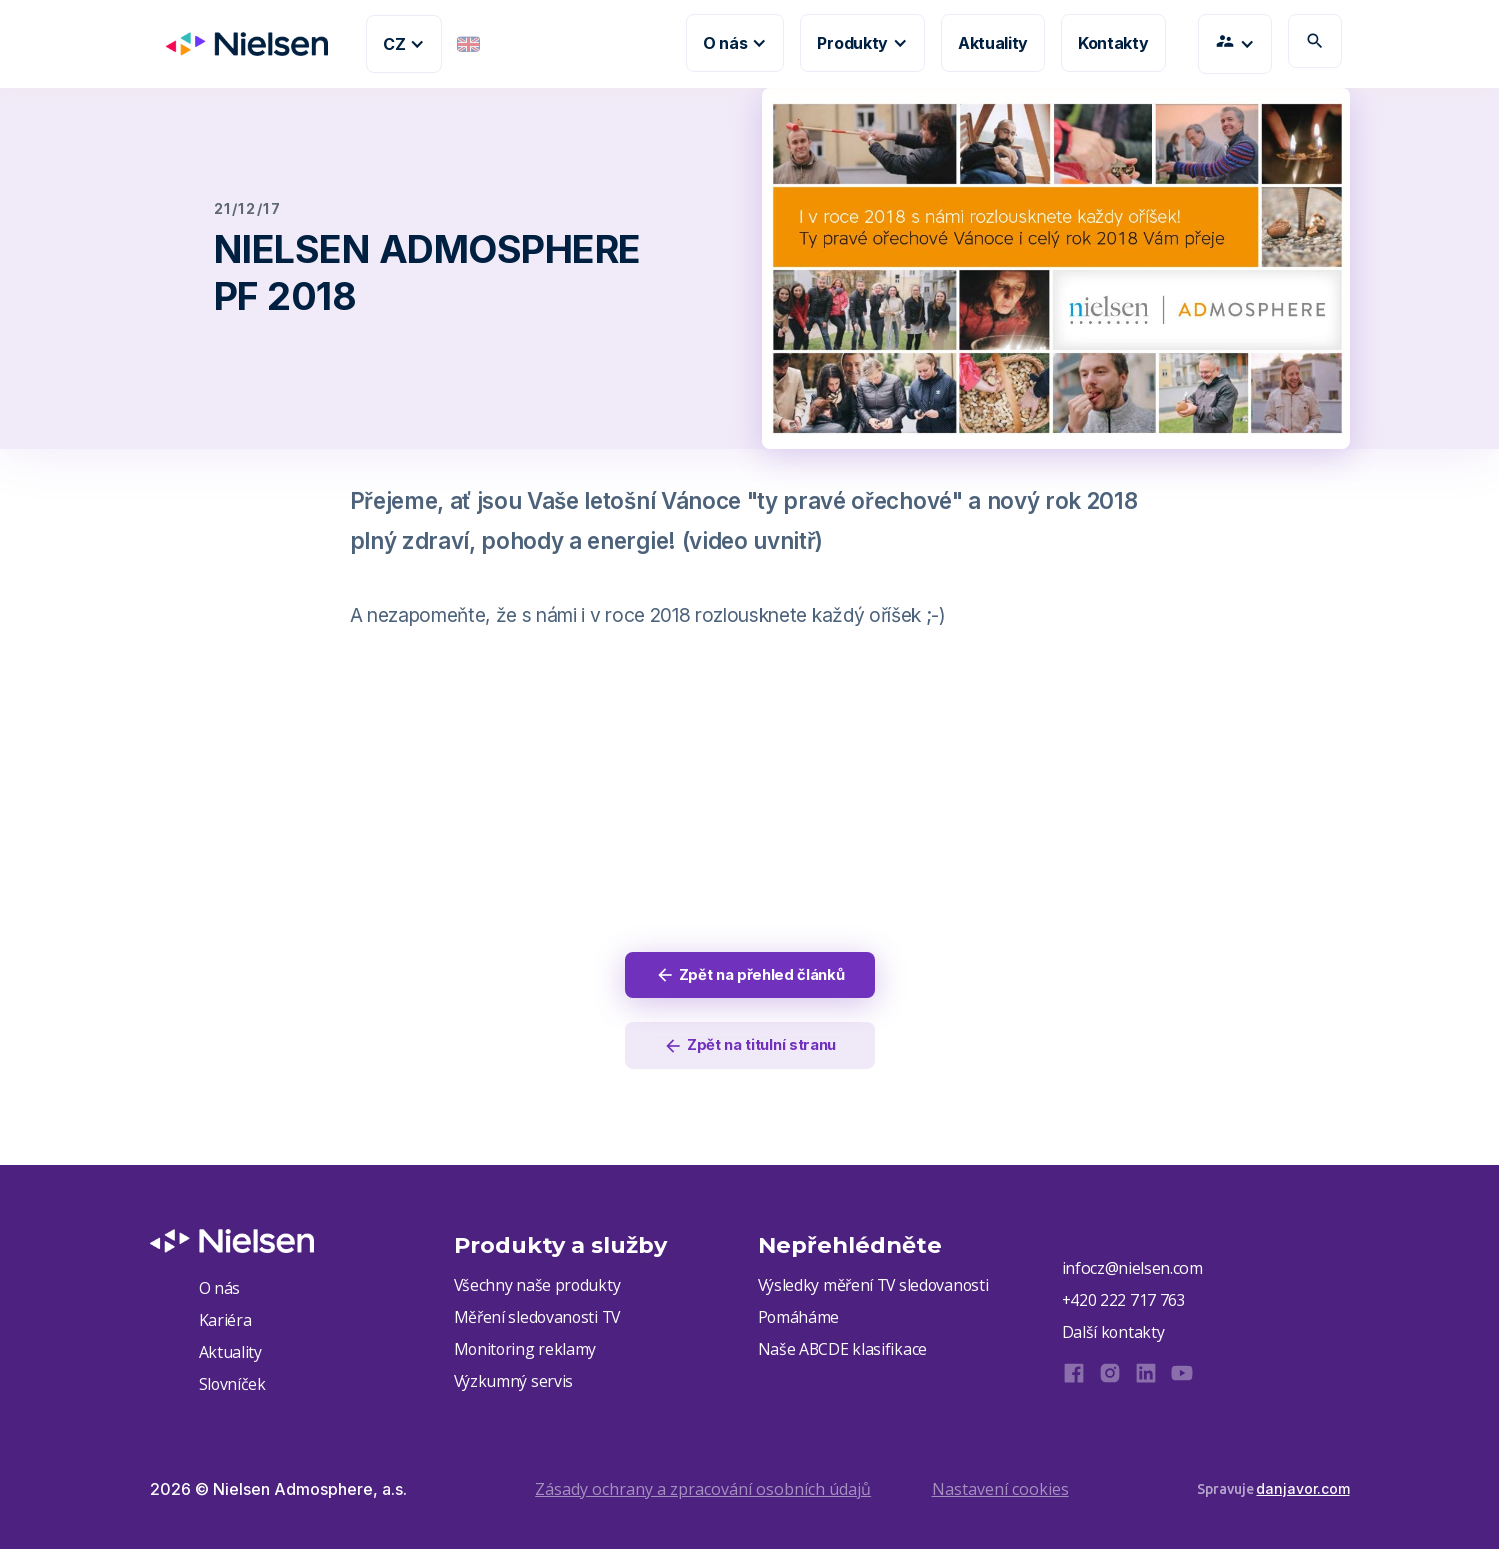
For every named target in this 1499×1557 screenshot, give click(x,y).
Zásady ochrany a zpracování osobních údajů (703, 1496)
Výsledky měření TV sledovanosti (876, 1290)
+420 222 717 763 (1124, 1306)
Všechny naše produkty (538, 1290)
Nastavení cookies (1000, 1496)
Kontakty (1113, 43)
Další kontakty (1114, 1339)
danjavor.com (1302, 1495)
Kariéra (225, 1325)
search (1315, 41)
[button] (404, 44)
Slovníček (233, 1391)
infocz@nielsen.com (1132, 1273)
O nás (219, 1292)
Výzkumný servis (514, 1389)
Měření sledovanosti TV (539, 1323)
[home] (239, 44)
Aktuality (993, 43)
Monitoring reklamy (526, 1356)
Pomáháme (799, 1323)
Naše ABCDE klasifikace (843, 1356)
